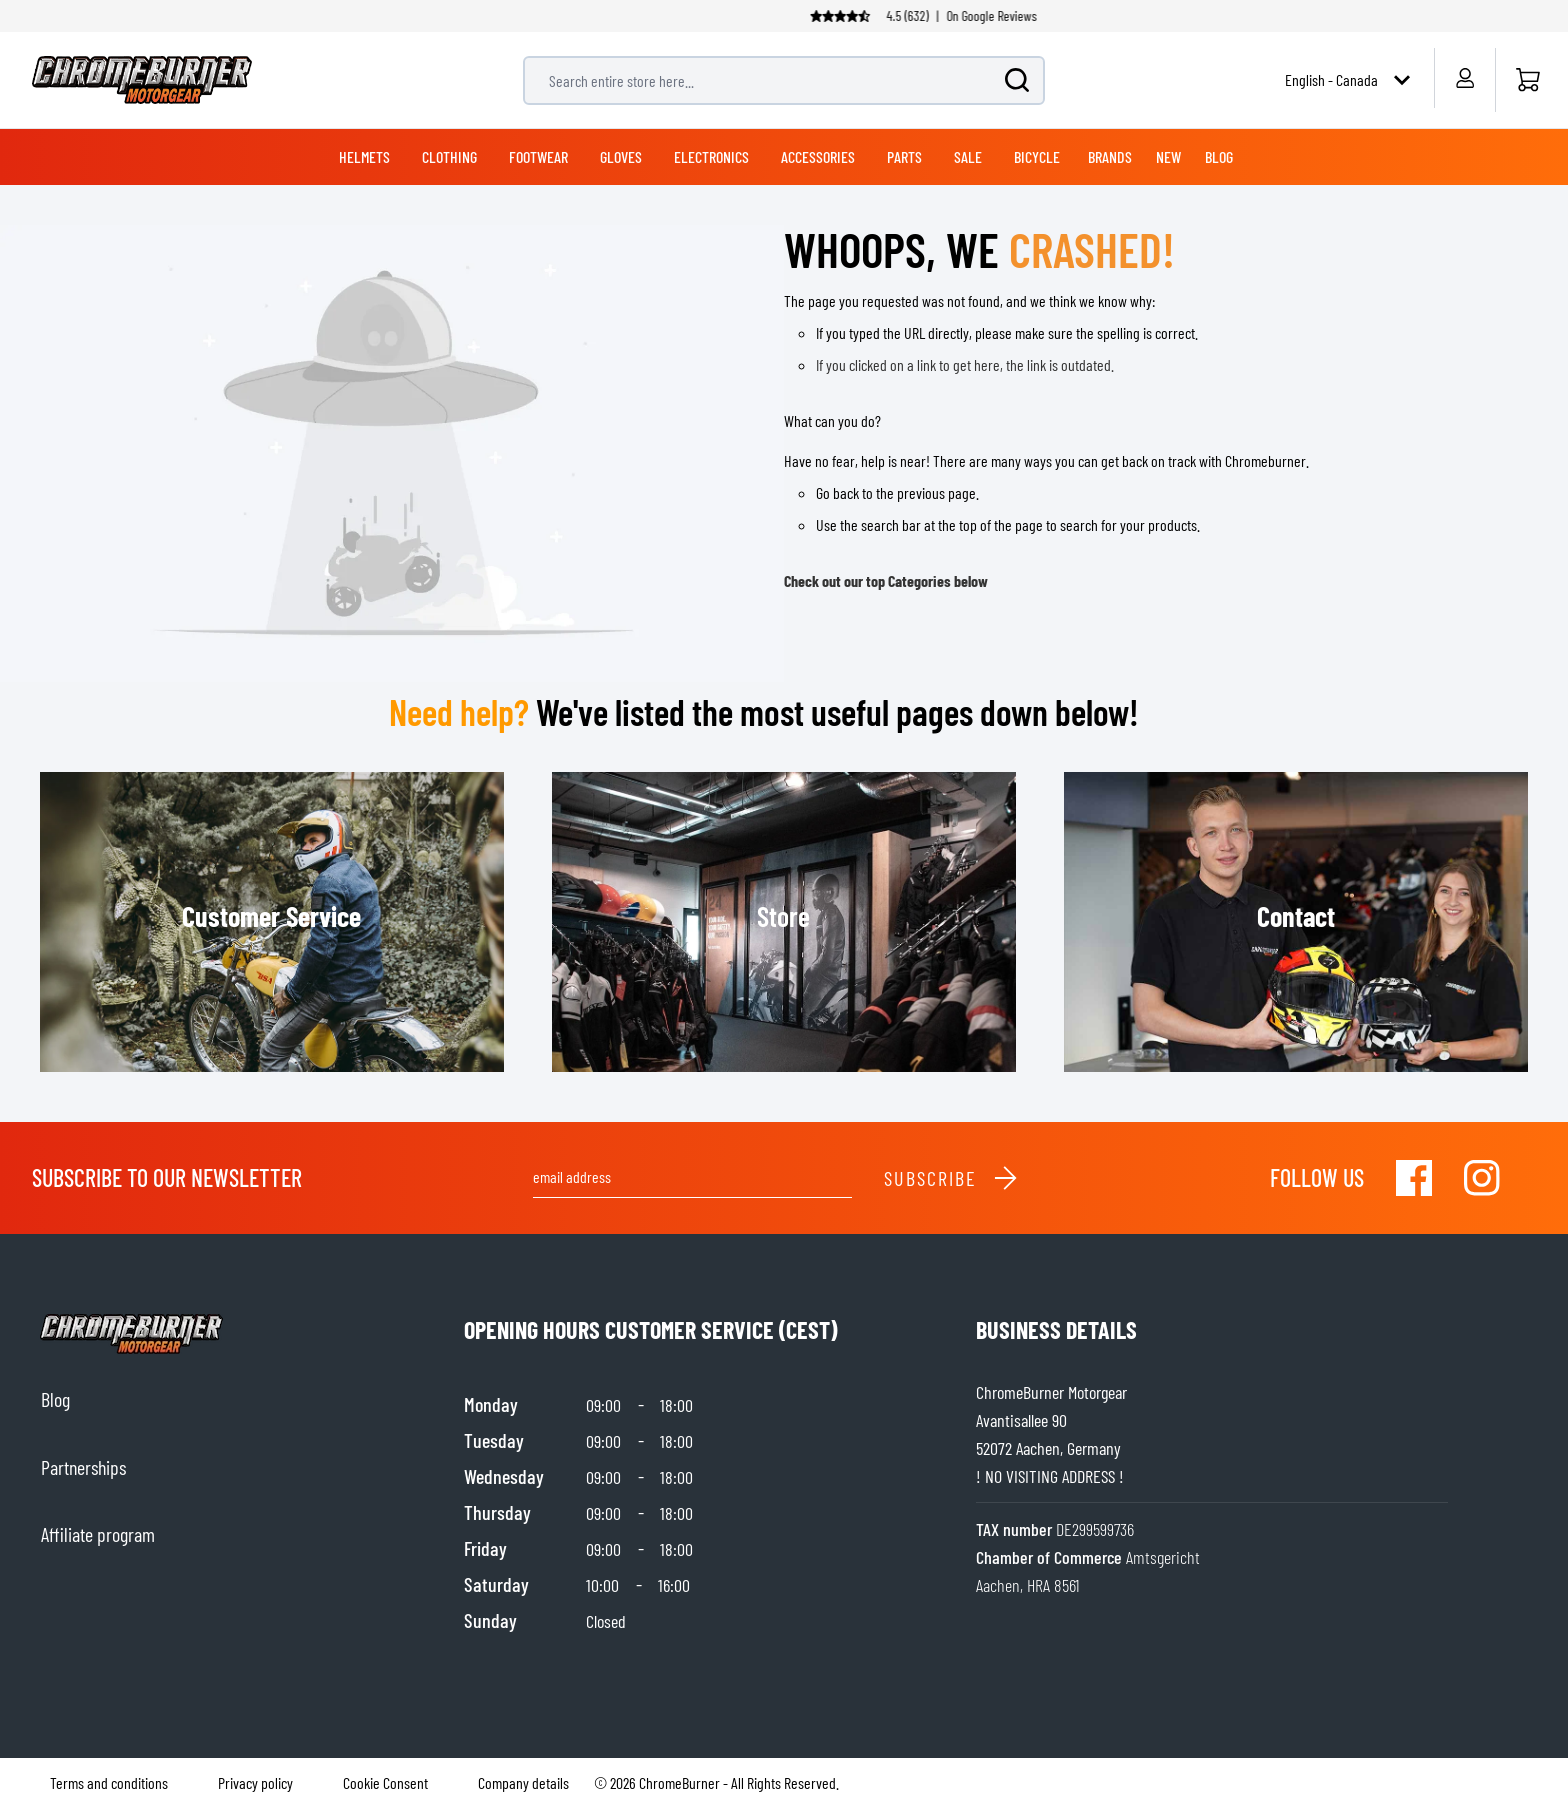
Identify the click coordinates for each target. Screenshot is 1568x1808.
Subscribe (951, 1178)
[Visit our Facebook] (1414, 1178)
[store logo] (142, 80)
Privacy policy (255, 1782)
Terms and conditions (109, 1782)
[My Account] (1464, 78)
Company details (523, 1782)
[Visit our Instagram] (1482, 1178)
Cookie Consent (385, 1782)
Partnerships (83, 1467)
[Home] (1527, 80)
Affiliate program (98, 1534)
